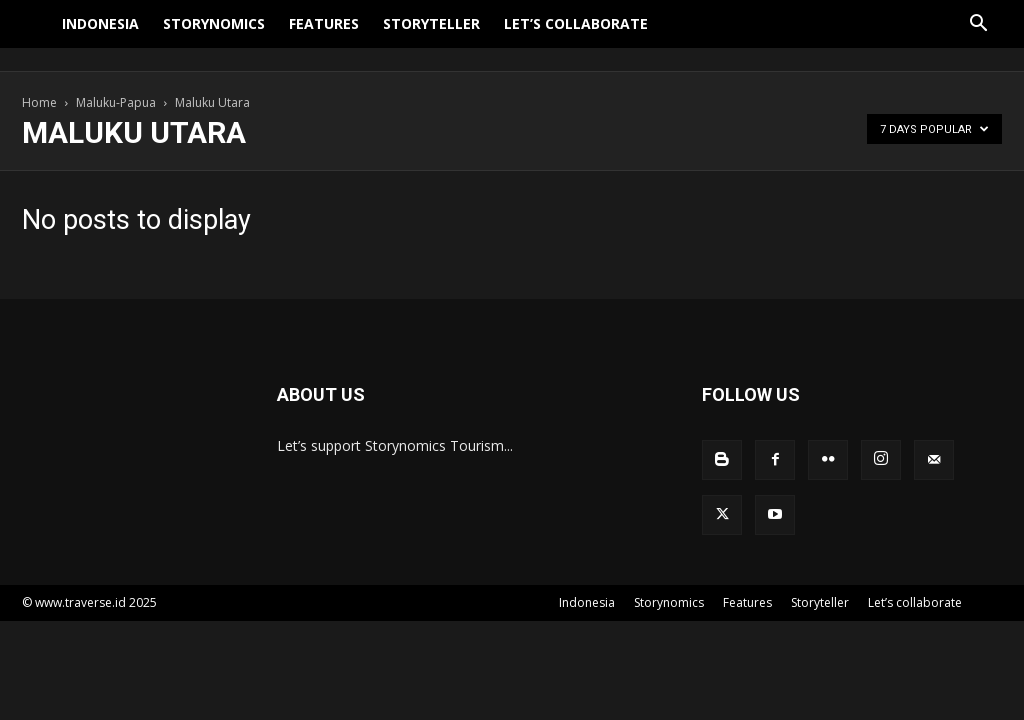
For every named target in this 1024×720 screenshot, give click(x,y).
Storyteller (431, 35)
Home (39, 102)
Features (324, 35)
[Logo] (36, 36)
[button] (978, 37)
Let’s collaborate (576, 35)
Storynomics (214, 35)
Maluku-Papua (116, 102)
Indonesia (100, 35)
